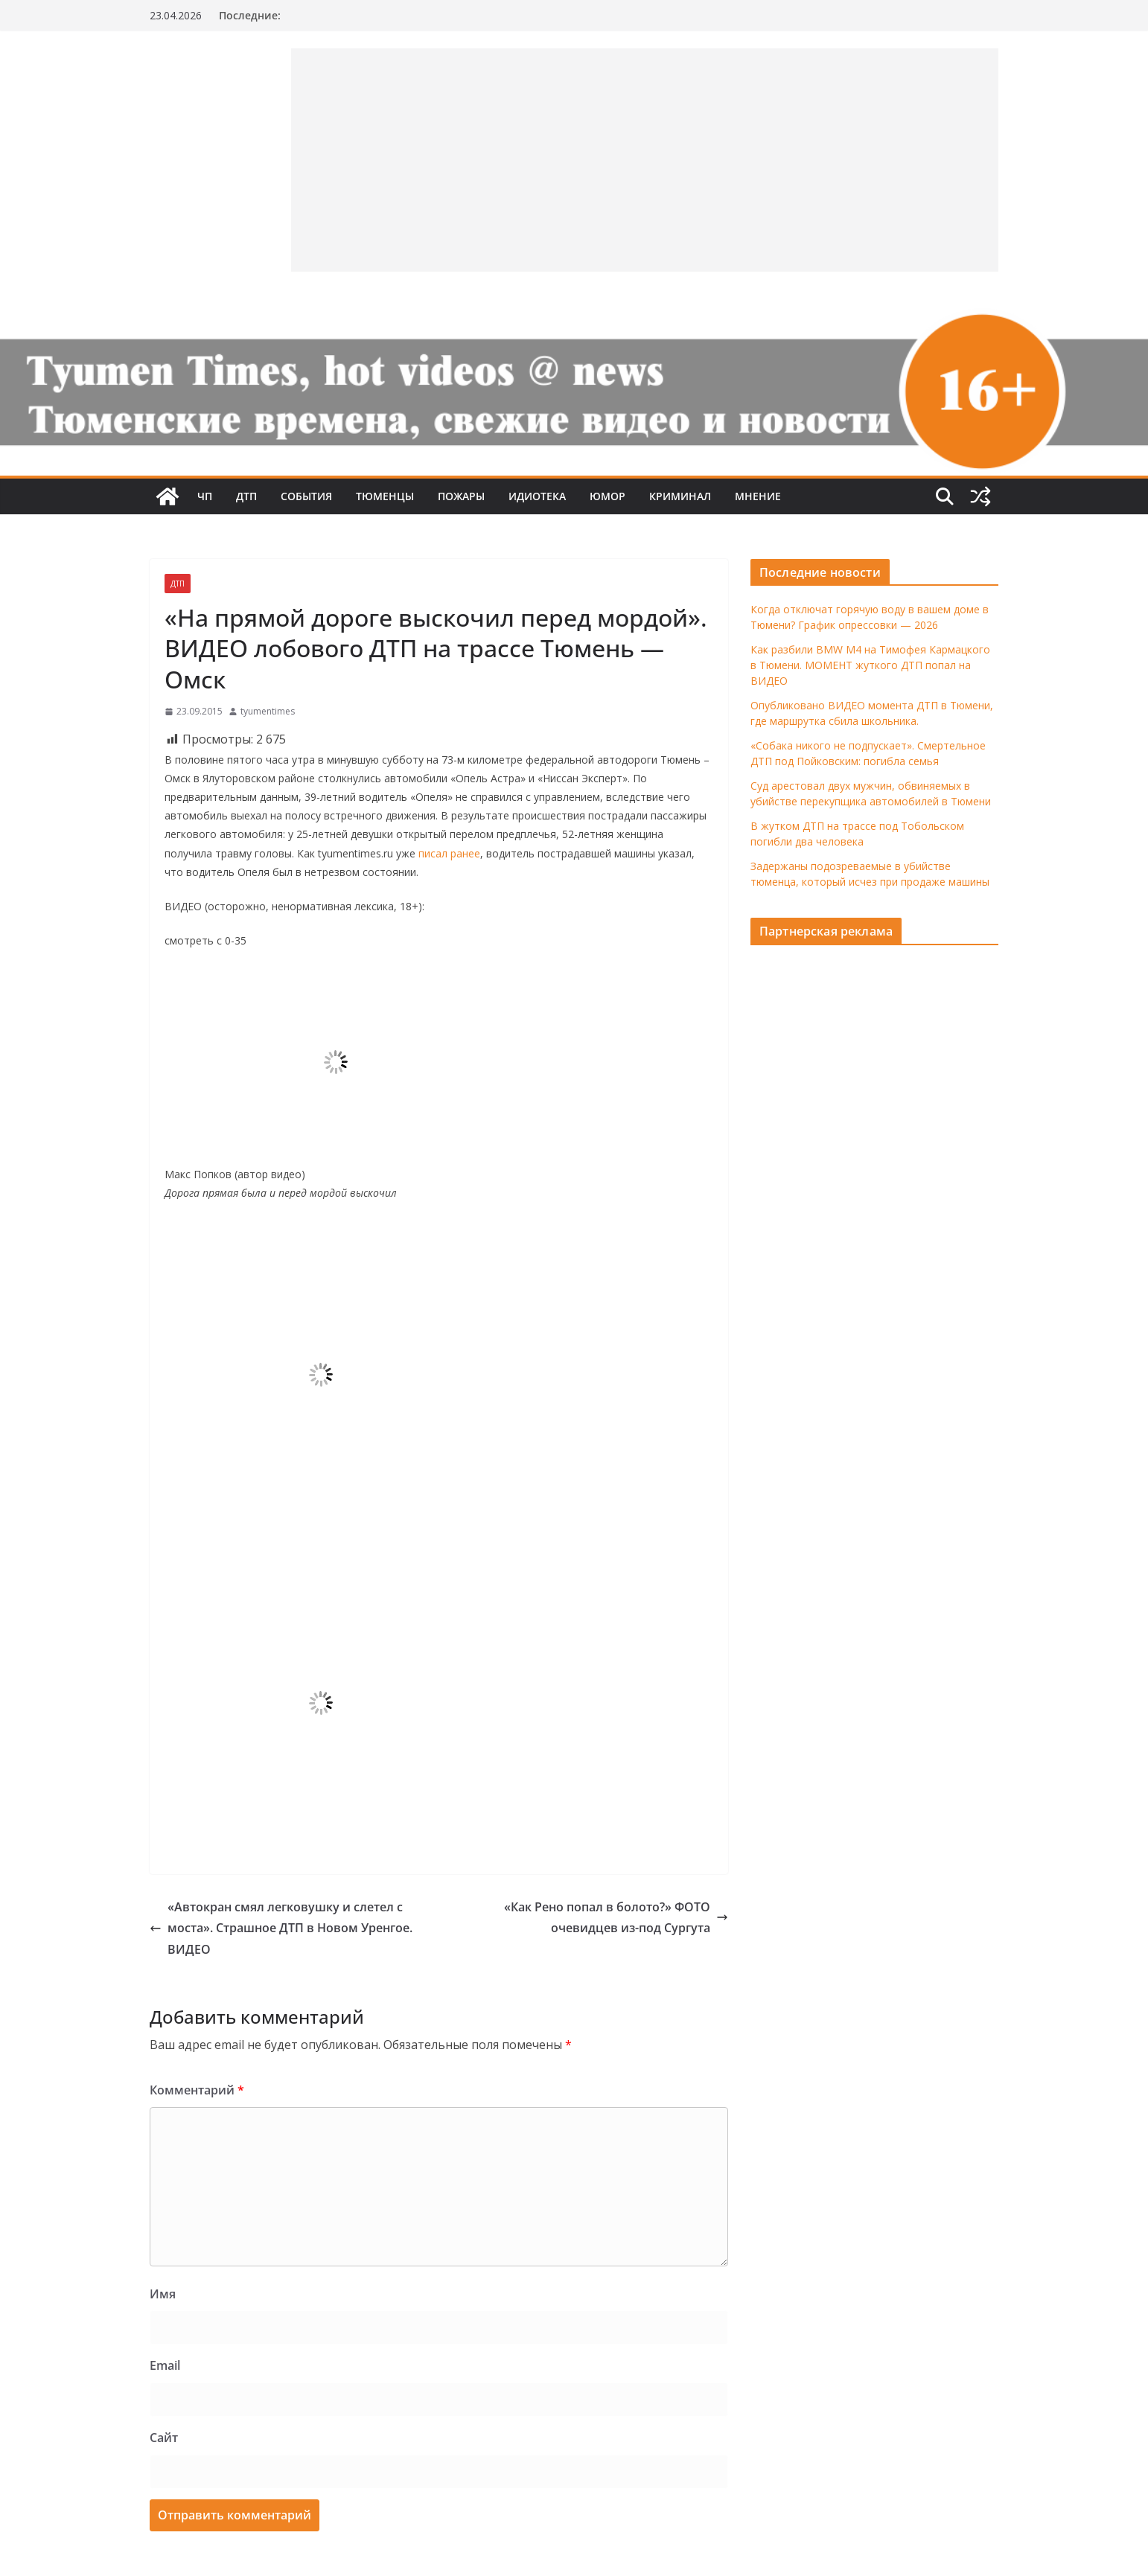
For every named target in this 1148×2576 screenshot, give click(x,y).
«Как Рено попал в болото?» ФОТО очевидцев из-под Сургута (616, 1918)
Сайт (164, 2437)
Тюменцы (385, 496)
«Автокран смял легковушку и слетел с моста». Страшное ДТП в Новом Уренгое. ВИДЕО (281, 1928)
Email (165, 2365)
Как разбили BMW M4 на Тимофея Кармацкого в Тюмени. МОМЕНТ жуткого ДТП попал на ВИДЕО (870, 665)
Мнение (758, 496)
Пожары (461, 496)
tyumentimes (267, 711)
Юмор (607, 496)
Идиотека (537, 496)
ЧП (204, 496)
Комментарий (197, 2090)
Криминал (680, 496)
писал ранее (449, 853)
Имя (163, 2294)
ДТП (246, 496)
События (306, 496)
